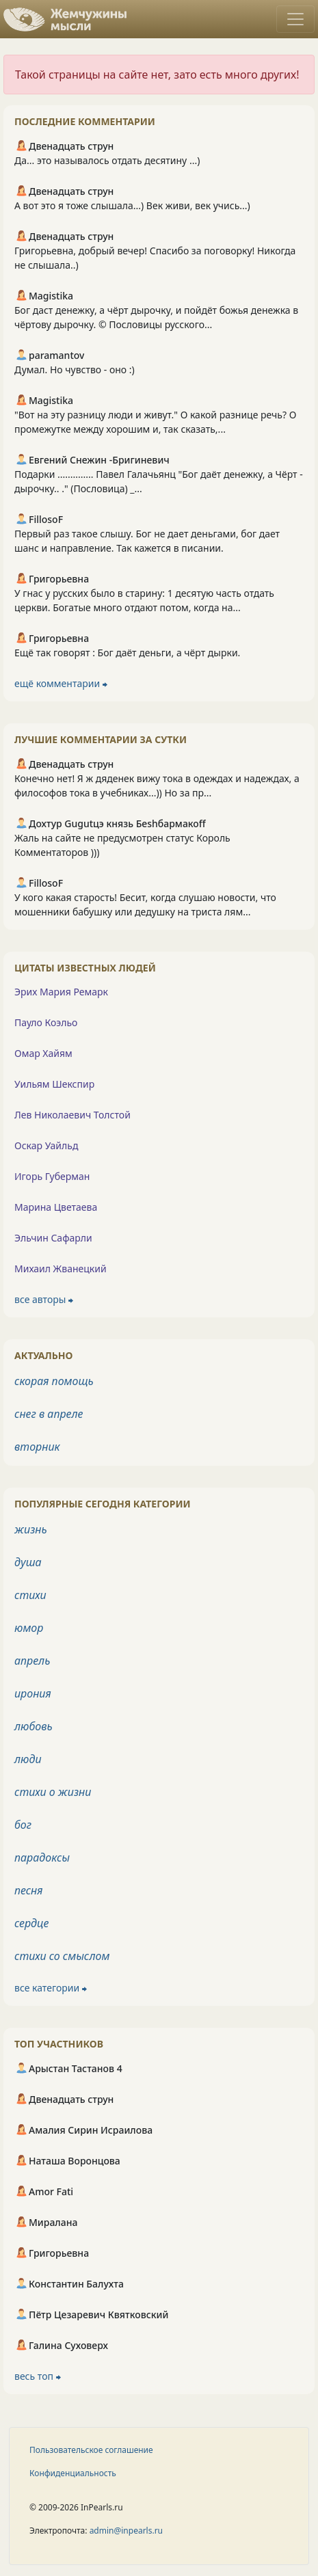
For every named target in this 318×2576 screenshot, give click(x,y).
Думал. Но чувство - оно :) (74, 369)
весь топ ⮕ (37, 2376)
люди (28, 1759)
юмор (28, 1627)
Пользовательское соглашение (91, 2450)
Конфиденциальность (72, 2473)
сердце (31, 1923)
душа (28, 1562)
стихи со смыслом (61, 1955)
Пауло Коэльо (45, 1022)
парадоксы (42, 1857)
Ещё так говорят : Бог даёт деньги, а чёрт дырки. (127, 652)
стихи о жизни (52, 1791)
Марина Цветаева (55, 1206)
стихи (30, 1594)
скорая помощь (54, 1380)
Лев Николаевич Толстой (72, 1114)
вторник (37, 1446)
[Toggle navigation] (295, 19)
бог (22, 1824)
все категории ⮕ (50, 1987)
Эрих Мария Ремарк (61, 991)
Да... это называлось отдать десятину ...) (107, 160)
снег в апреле (48, 1413)
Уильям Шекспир (54, 1083)
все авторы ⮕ (43, 1299)
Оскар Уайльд (46, 1145)
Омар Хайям (43, 1053)
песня (28, 1890)
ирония (32, 1693)
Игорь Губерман (52, 1176)
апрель (32, 1660)
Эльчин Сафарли (53, 1237)
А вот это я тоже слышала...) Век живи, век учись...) (132, 205)
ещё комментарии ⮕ (60, 683)
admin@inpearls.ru (126, 2530)
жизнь (30, 1529)
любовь (33, 1726)
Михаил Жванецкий (60, 1268)
